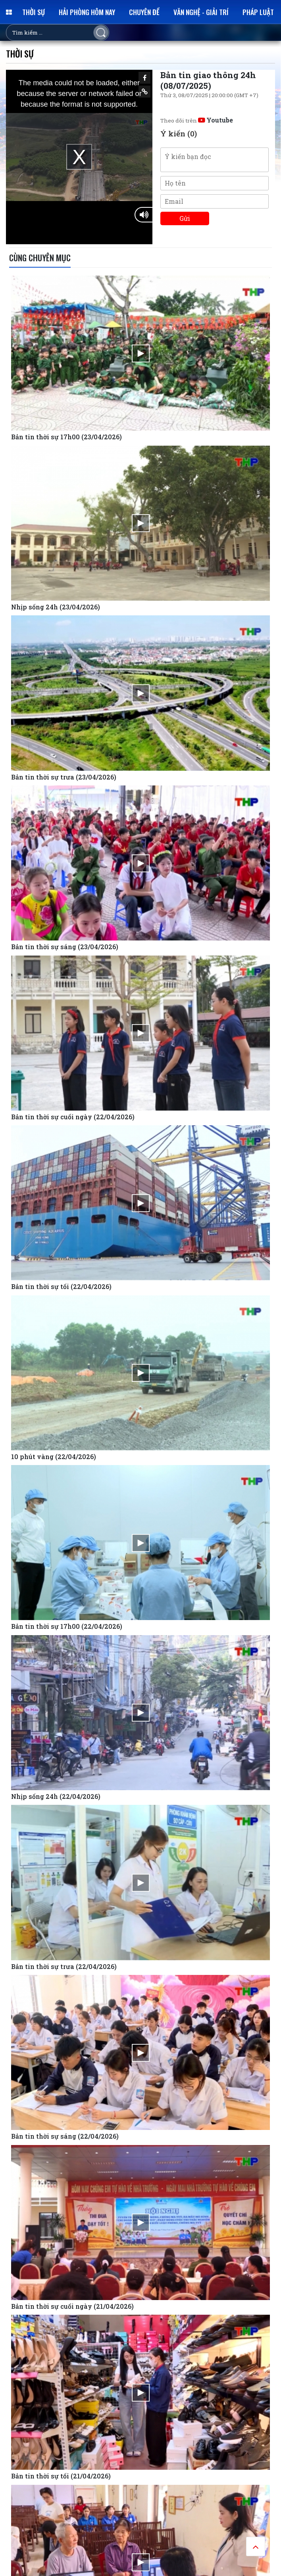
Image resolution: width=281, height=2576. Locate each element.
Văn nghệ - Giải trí (201, 12)
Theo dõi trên (196, 120)
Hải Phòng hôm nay (87, 12)
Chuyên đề (144, 12)
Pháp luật (258, 12)
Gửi (184, 218)
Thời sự (33, 12)
